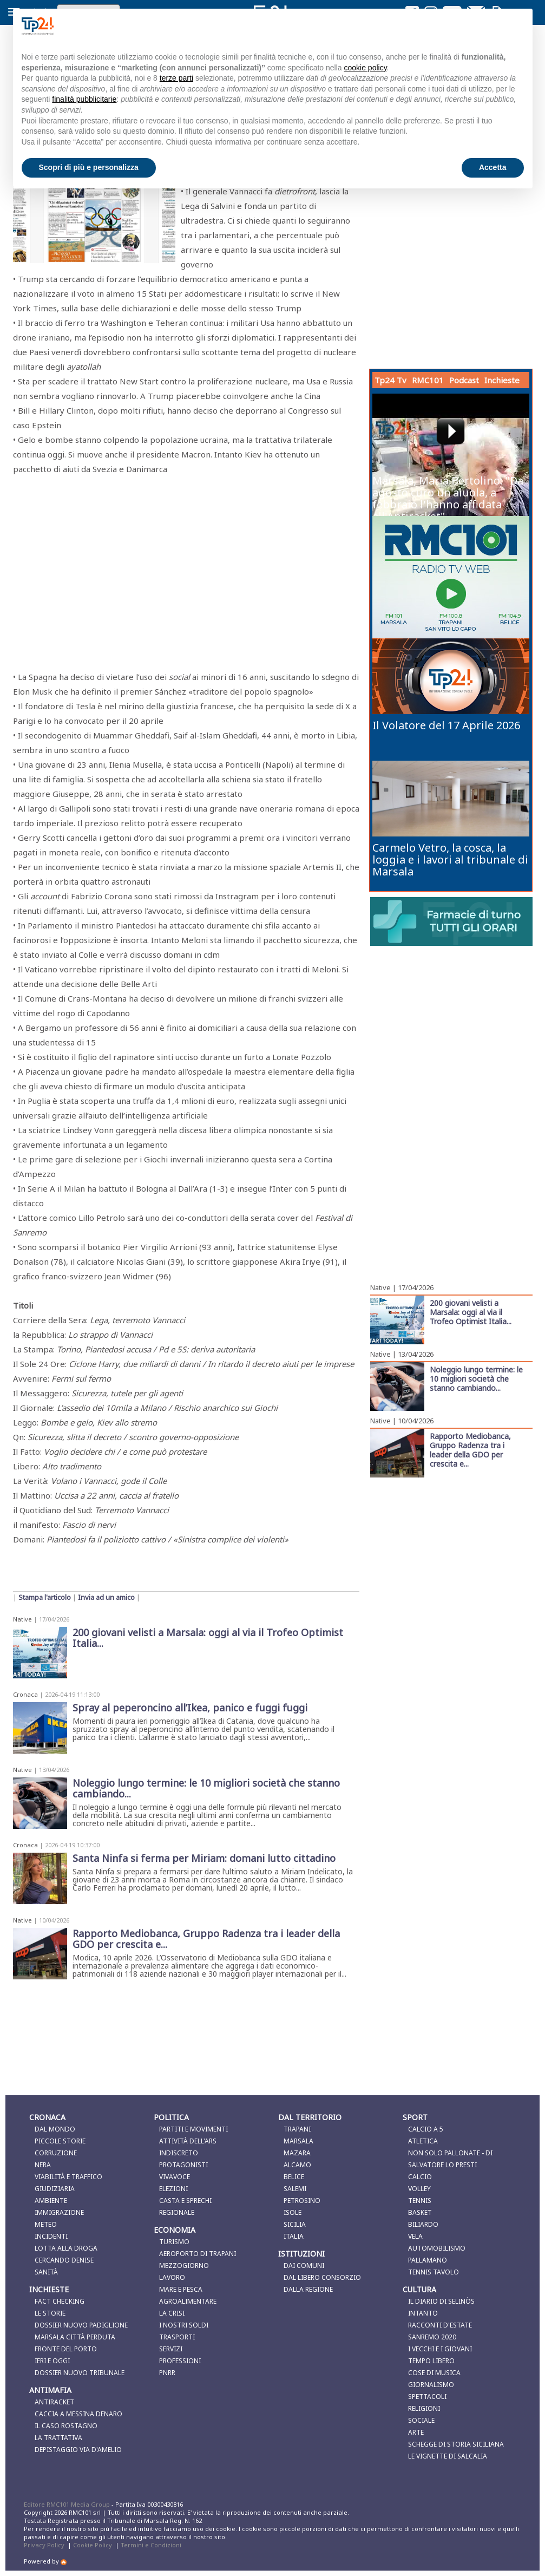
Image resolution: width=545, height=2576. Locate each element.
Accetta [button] (493, 167)
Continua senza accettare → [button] (469, 26)
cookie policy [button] (365, 67)
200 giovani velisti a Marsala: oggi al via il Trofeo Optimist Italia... (470, 1312)
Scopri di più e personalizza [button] (89, 167)
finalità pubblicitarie (84, 99)
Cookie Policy (92, 2545)
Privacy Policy (44, 2545)
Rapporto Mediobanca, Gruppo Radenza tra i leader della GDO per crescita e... (470, 1449)
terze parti (176, 78)
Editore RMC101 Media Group (67, 2504)
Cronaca (25, 1694)
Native (22, 1619)
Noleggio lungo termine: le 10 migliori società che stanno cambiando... (476, 1378)
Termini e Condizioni (151, 2545)
